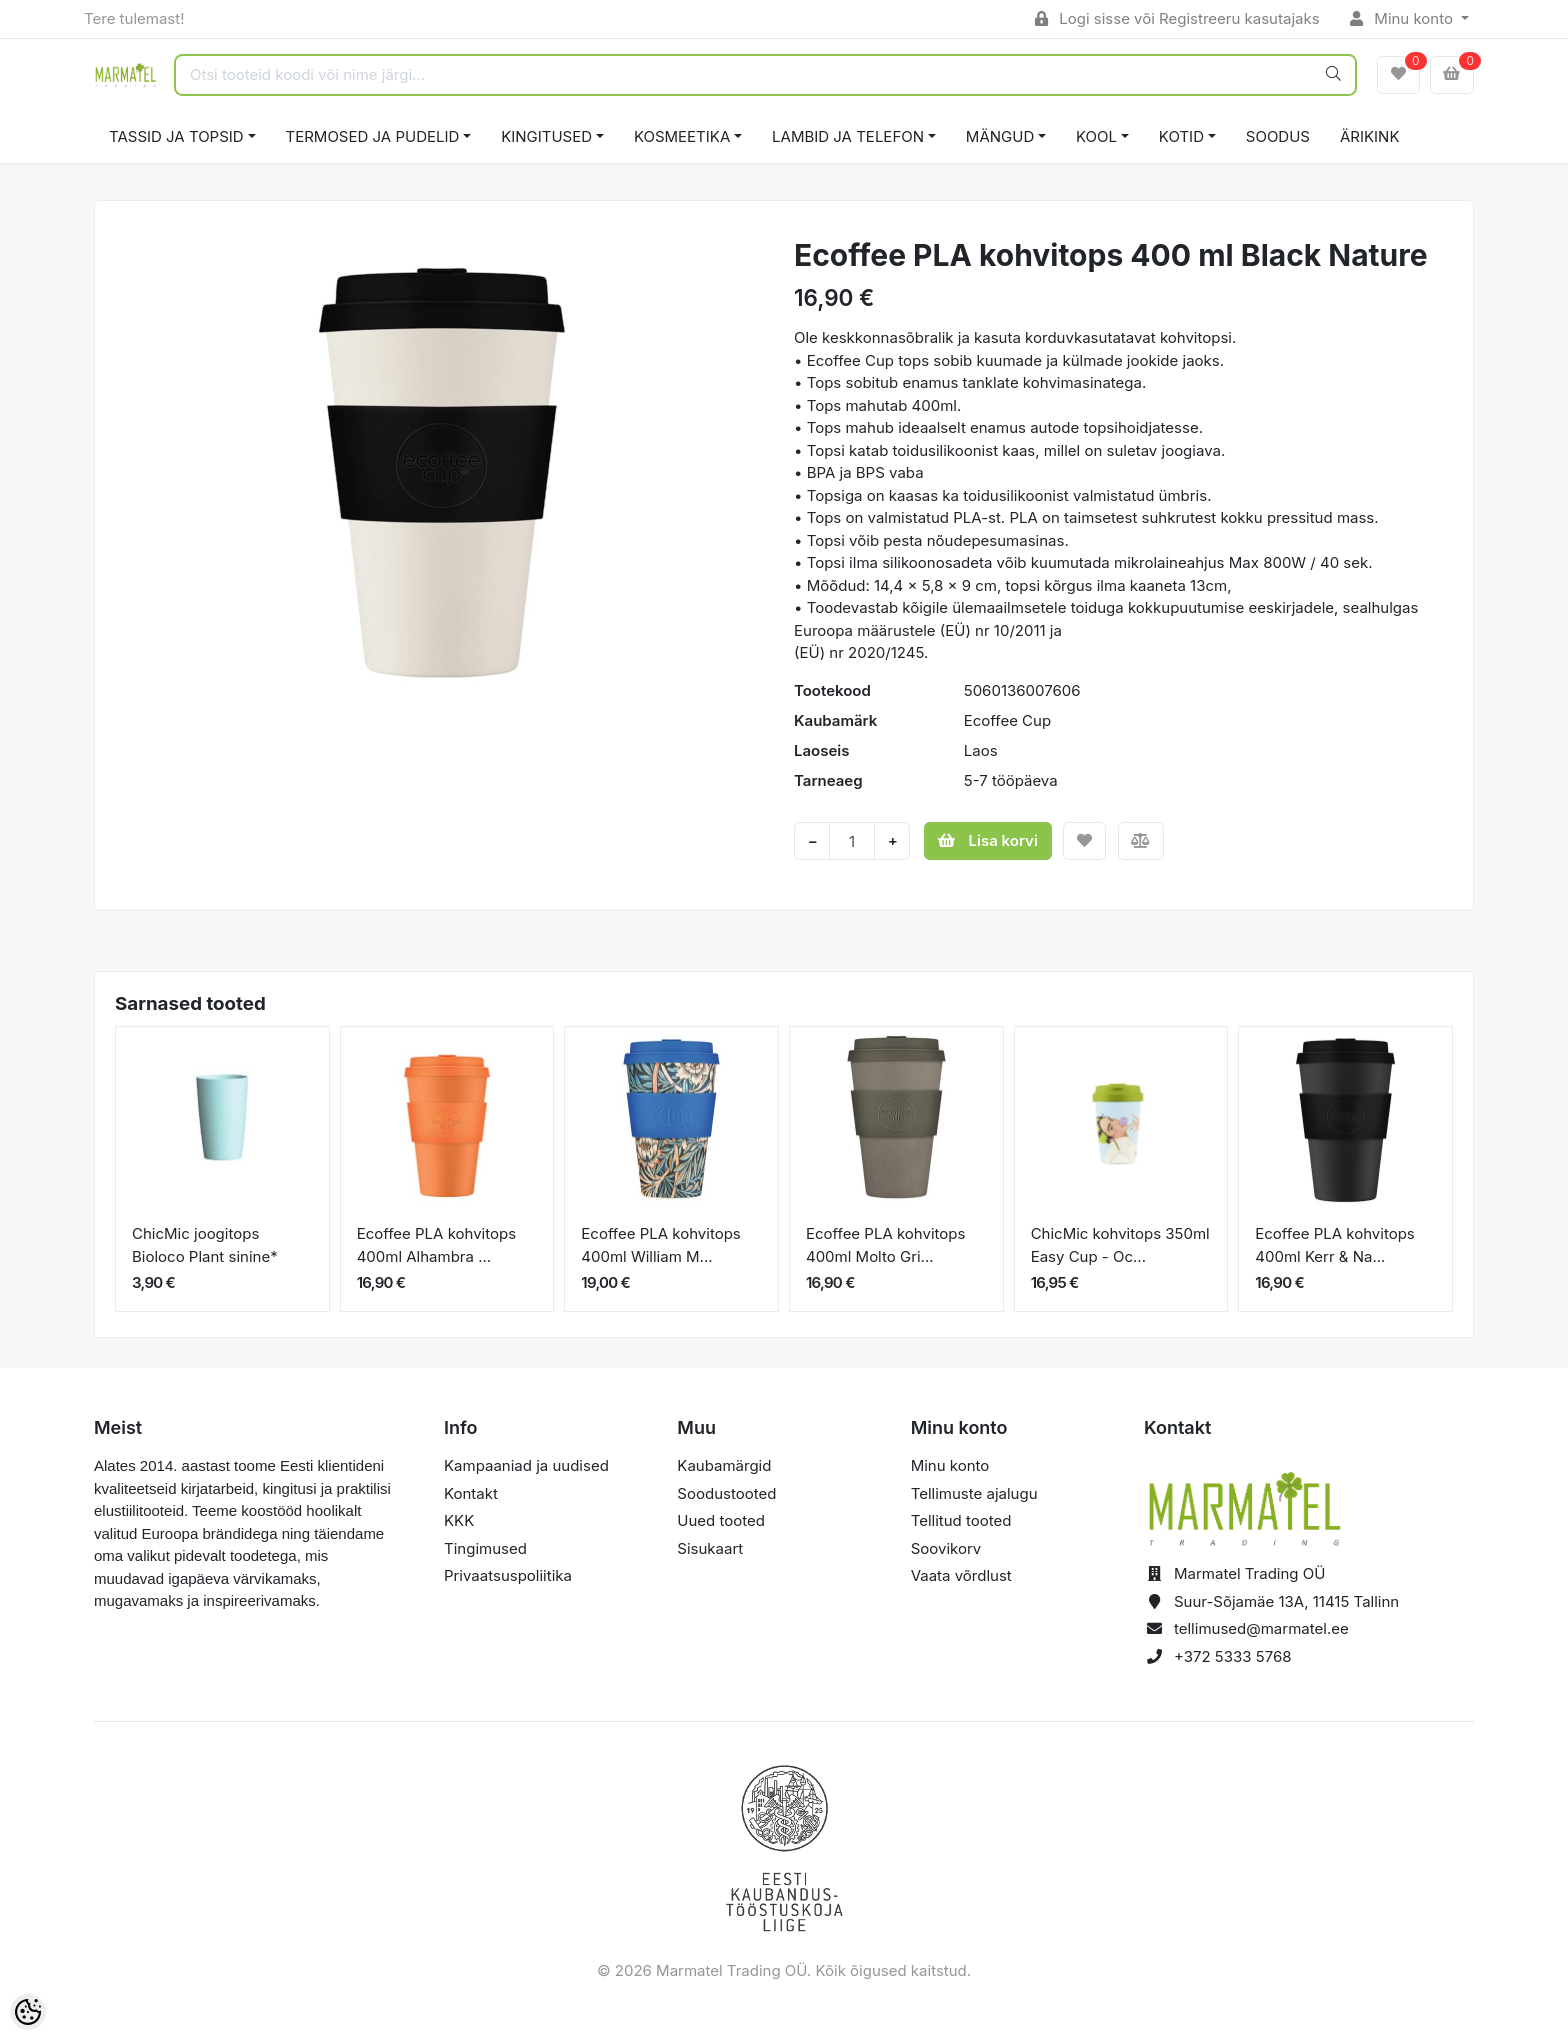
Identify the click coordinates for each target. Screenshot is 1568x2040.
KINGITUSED (546, 136)
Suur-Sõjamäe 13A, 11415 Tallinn (1286, 1601)
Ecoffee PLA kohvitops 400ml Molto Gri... (885, 1245)
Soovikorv (946, 1548)
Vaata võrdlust (961, 1575)
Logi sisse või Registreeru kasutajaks (1177, 18)
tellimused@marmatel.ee (1261, 1628)
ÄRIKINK (1370, 136)
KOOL (1096, 136)
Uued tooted (721, 1520)
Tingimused (485, 1548)
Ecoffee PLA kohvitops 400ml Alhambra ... (436, 1245)
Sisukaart (710, 1548)
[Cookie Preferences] (28, 2012)
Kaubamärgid (724, 1465)
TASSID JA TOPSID (176, 136)
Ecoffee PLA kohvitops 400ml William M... (660, 1245)
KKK (459, 1520)
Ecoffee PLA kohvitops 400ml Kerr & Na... (1334, 1245)
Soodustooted (726, 1493)
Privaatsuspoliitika (508, 1575)
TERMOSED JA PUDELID (373, 136)
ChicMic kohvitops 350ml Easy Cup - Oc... (1120, 1245)
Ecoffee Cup (1007, 720)
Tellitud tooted (961, 1520)
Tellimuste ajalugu (974, 1493)
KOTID (1181, 136)
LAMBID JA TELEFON (848, 136)
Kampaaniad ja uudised (526, 1465)
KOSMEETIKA (682, 136)
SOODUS (1278, 136)
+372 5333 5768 (1233, 1656)
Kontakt (471, 1493)
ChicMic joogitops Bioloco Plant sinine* (205, 1245)
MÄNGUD (1000, 136)
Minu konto (1404, 18)
